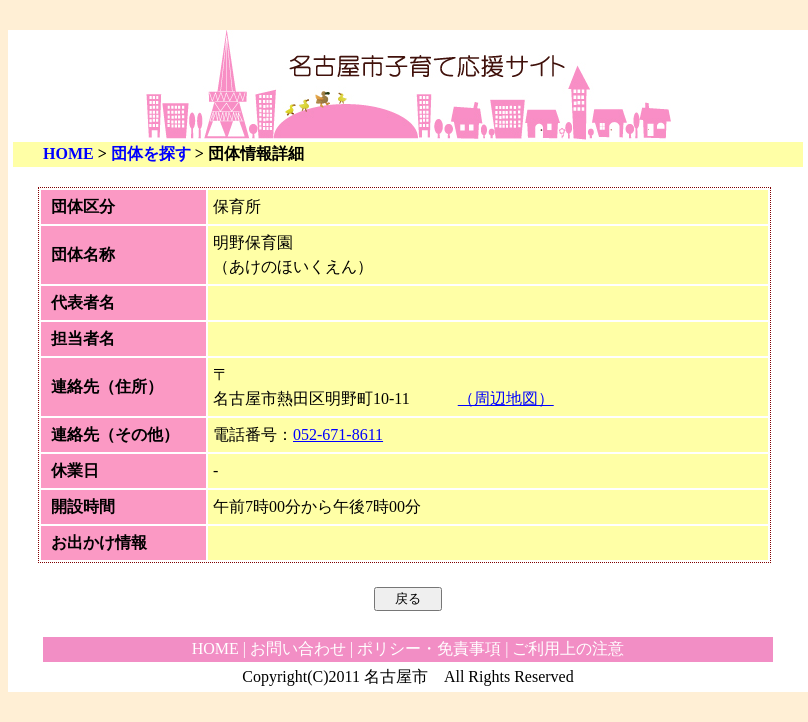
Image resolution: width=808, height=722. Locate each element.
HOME (68, 153)
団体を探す (151, 153)
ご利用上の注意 (568, 648)
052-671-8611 (338, 434)
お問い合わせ (298, 648)
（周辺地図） (506, 398)
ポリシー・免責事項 (429, 648)
